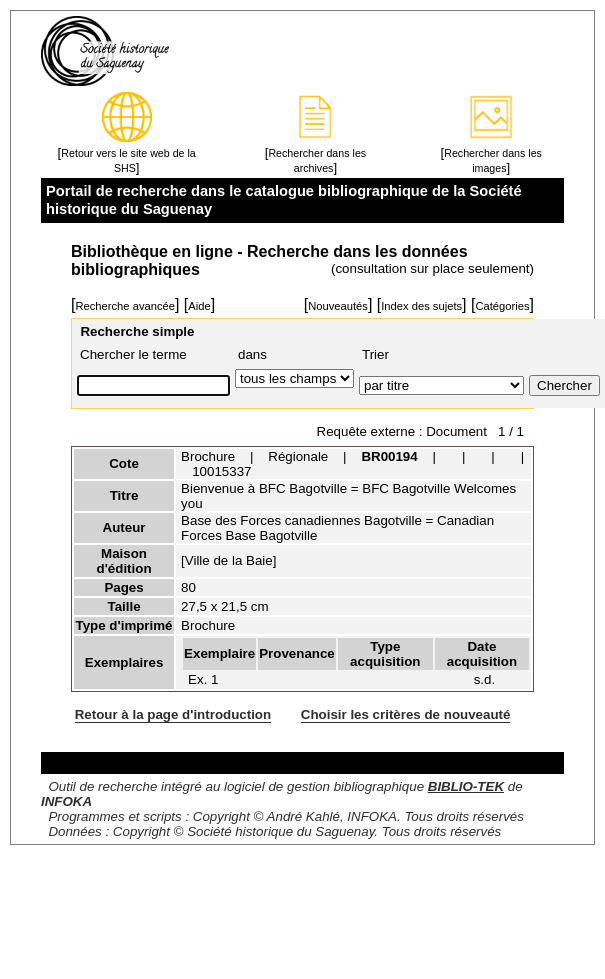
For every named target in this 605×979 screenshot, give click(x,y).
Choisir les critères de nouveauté (406, 714)
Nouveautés (338, 306)
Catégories (502, 306)
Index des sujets (421, 306)
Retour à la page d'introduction (173, 714)
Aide (199, 306)
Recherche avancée (125, 306)
